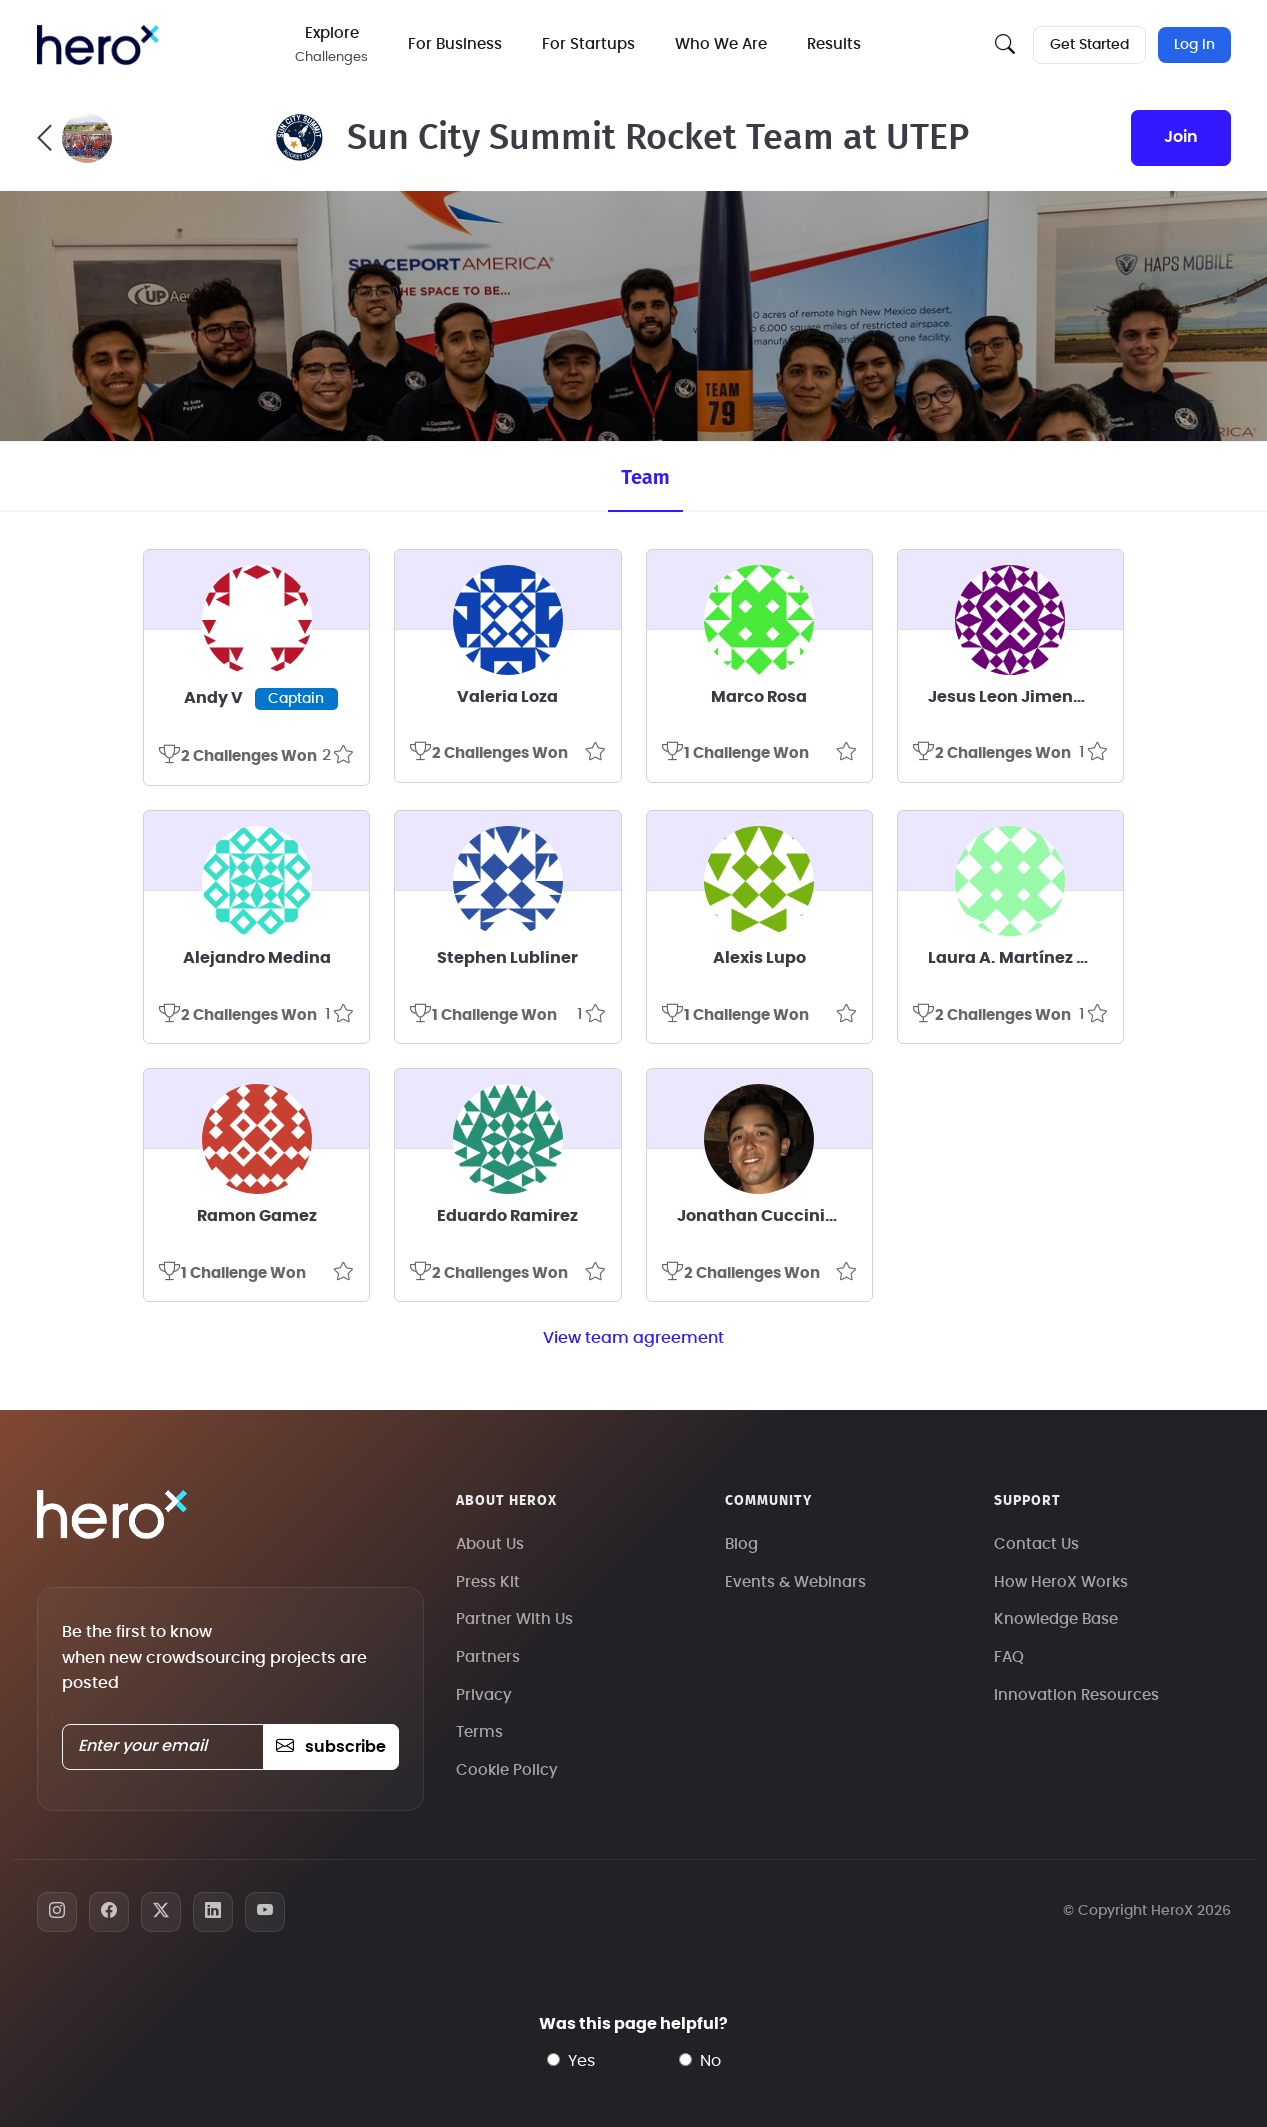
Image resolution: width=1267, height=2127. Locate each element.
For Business (455, 44)
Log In (1194, 45)
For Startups (588, 44)
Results (834, 44)
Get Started (1089, 45)
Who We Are (721, 44)
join (1181, 137)
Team (645, 477)
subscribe (330, 1747)
